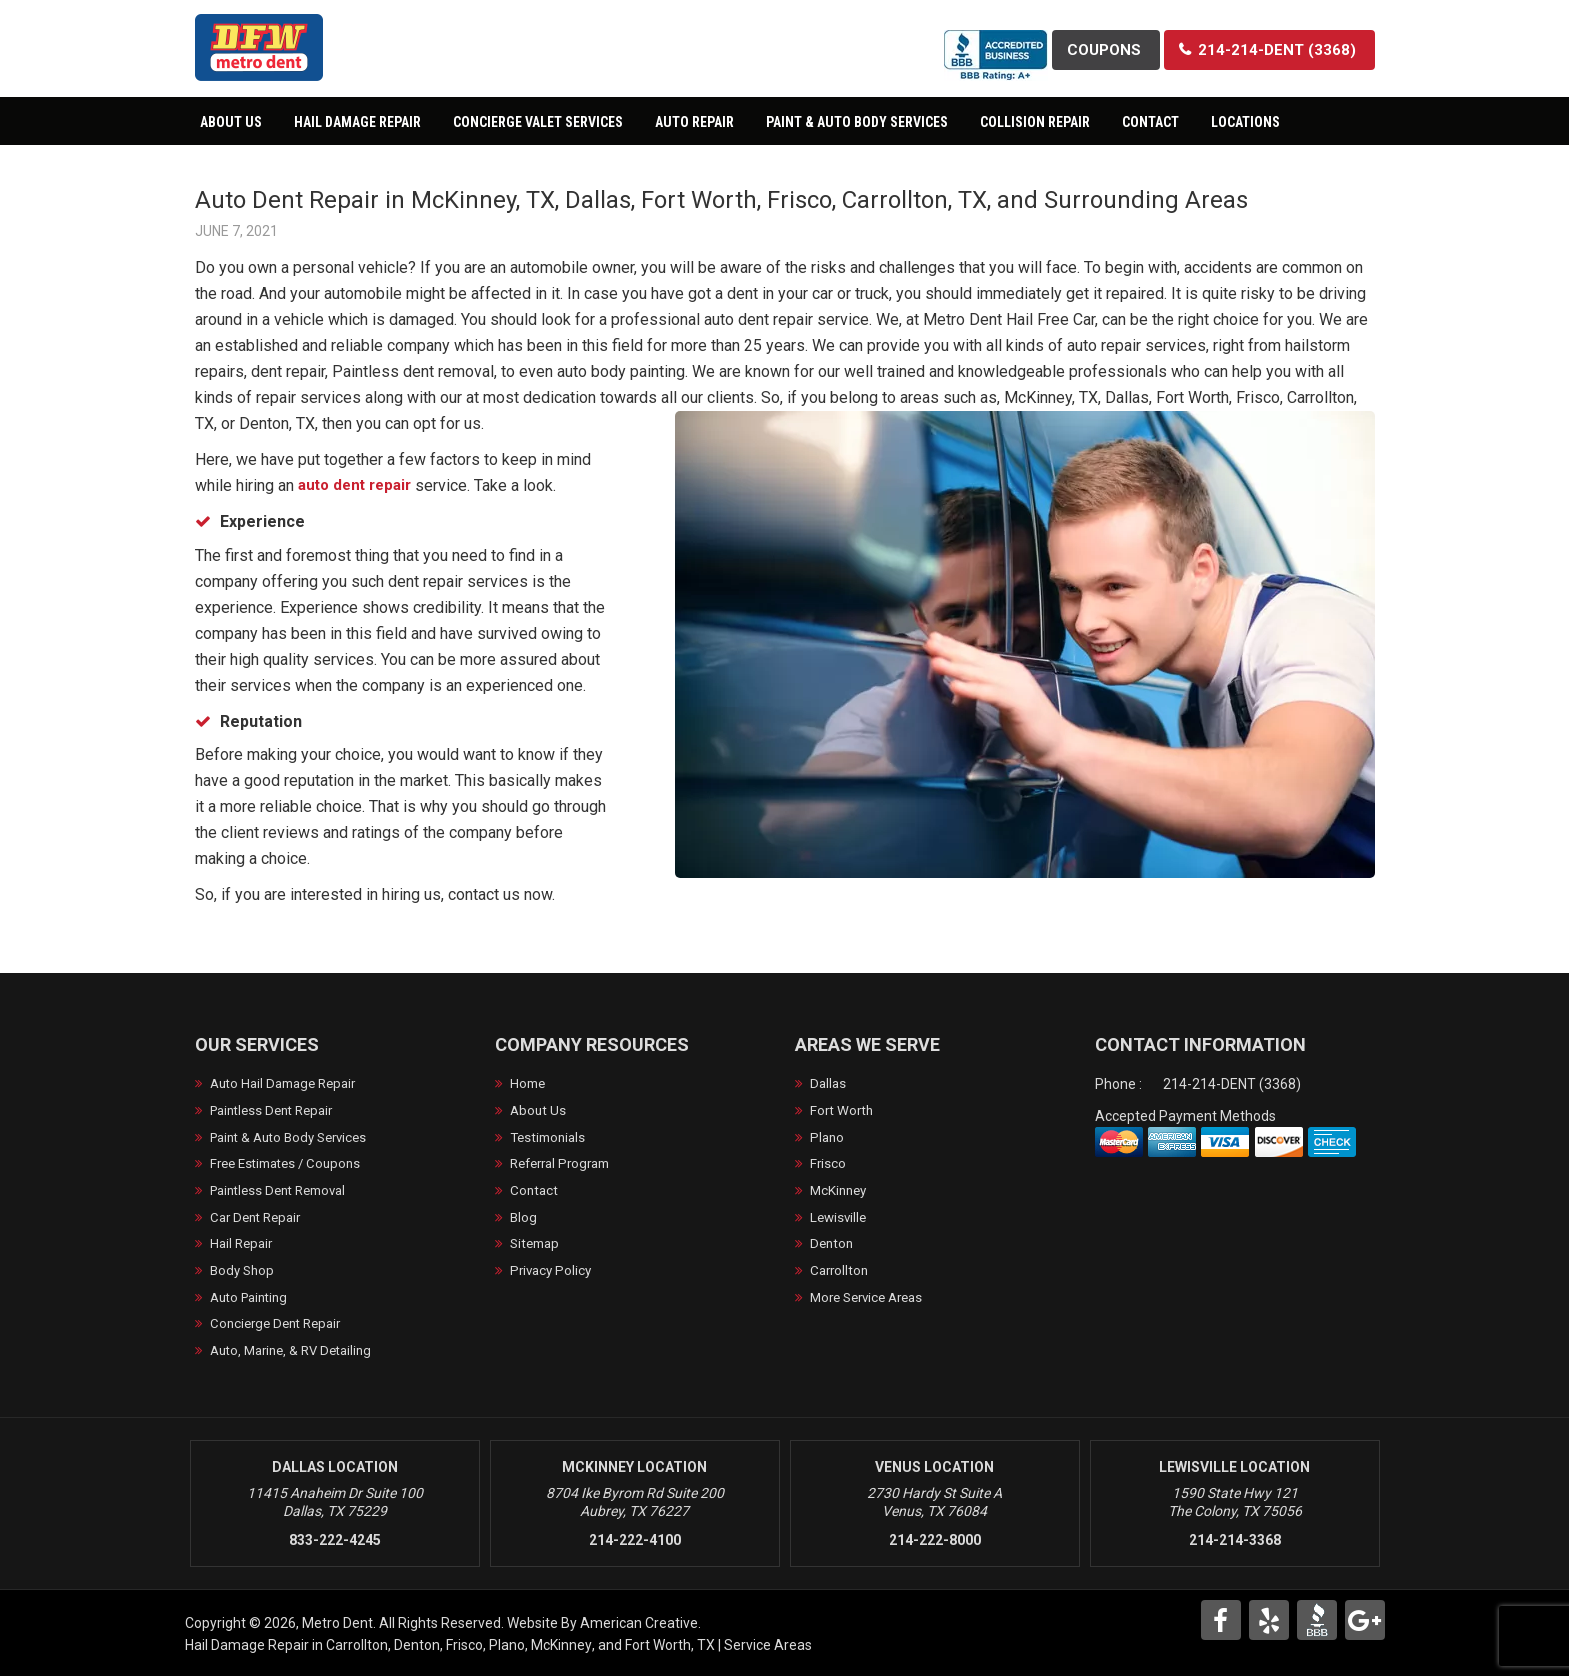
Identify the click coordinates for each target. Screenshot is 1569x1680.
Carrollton (841, 1273)
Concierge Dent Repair (280, 1327)
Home (529, 1084)
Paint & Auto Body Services (295, 1138)
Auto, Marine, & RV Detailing (297, 1354)
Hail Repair (243, 1246)
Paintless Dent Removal (285, 1192)
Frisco (828, 1165)
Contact (535, 1192)
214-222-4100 (635, 1544)
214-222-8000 (935, 1544)
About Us (539, 1111)
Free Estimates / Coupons (291, 1165)
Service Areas (768, 1649)
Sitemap (537, 1246)
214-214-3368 (1235, 1544)
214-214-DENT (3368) (1232, 1084)
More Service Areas (872, 1300)
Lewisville (840, 1219)
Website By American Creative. (604, 1627)
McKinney (840, 1192)
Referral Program (565, 1165)
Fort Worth (843, 1111)
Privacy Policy (553, 1273)
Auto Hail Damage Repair (289, 1084)
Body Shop (244, 1273)
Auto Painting (253, 1300)
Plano (828, 1138)
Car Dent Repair (259, 1219)
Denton (833, 1246)
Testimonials (550, 1138)
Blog (524, 1219)
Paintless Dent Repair (277, 1111)
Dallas (829, 1084)
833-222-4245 (335, 1544)
